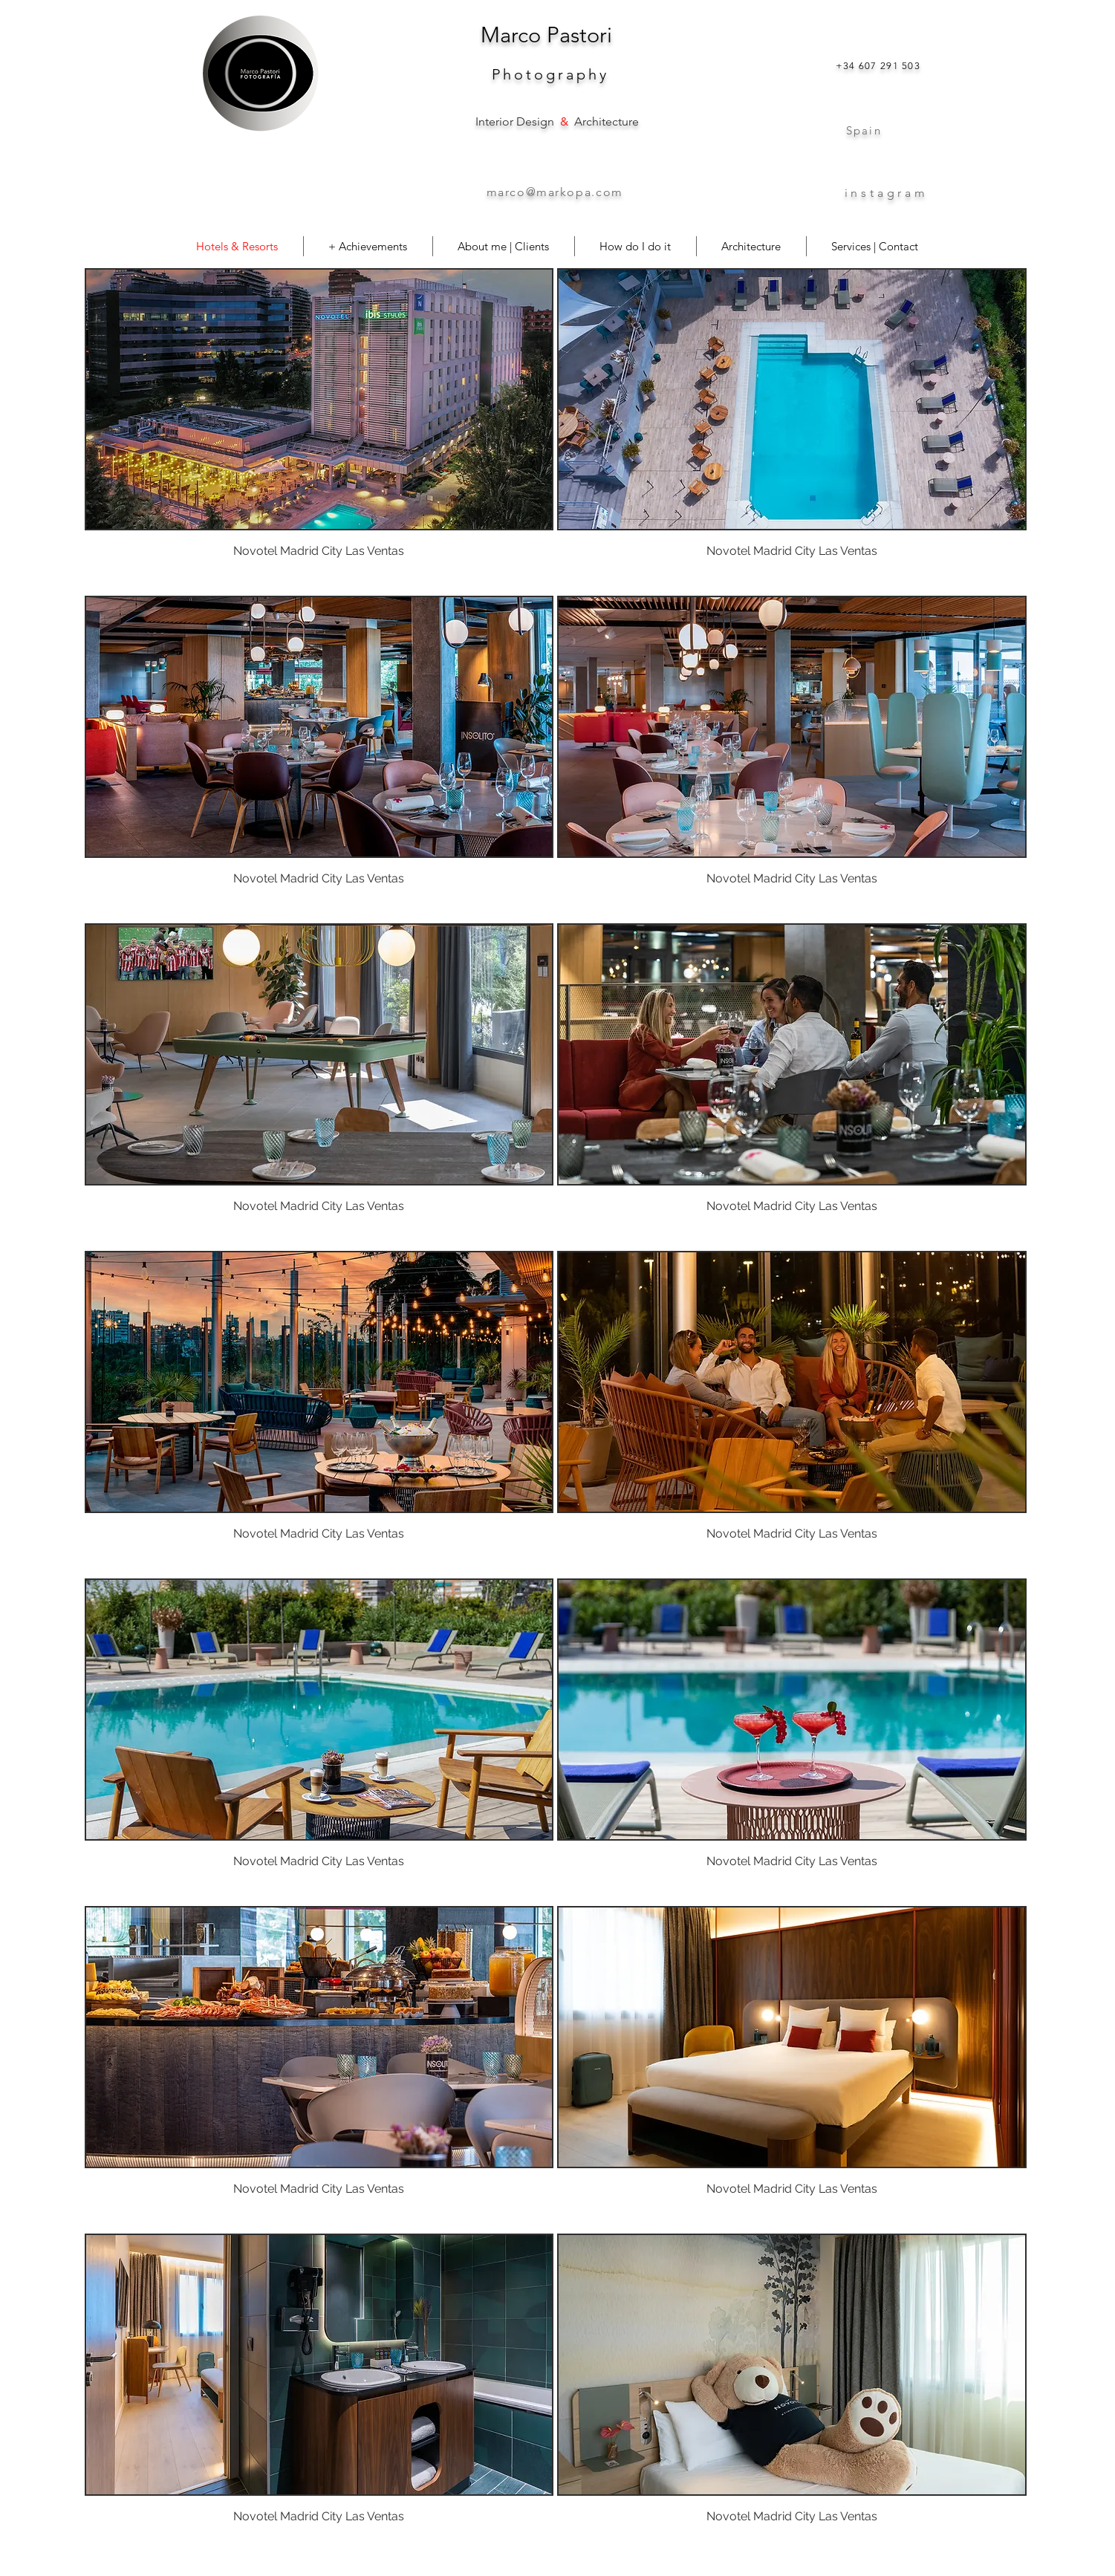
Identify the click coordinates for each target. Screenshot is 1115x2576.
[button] (319, 430)
